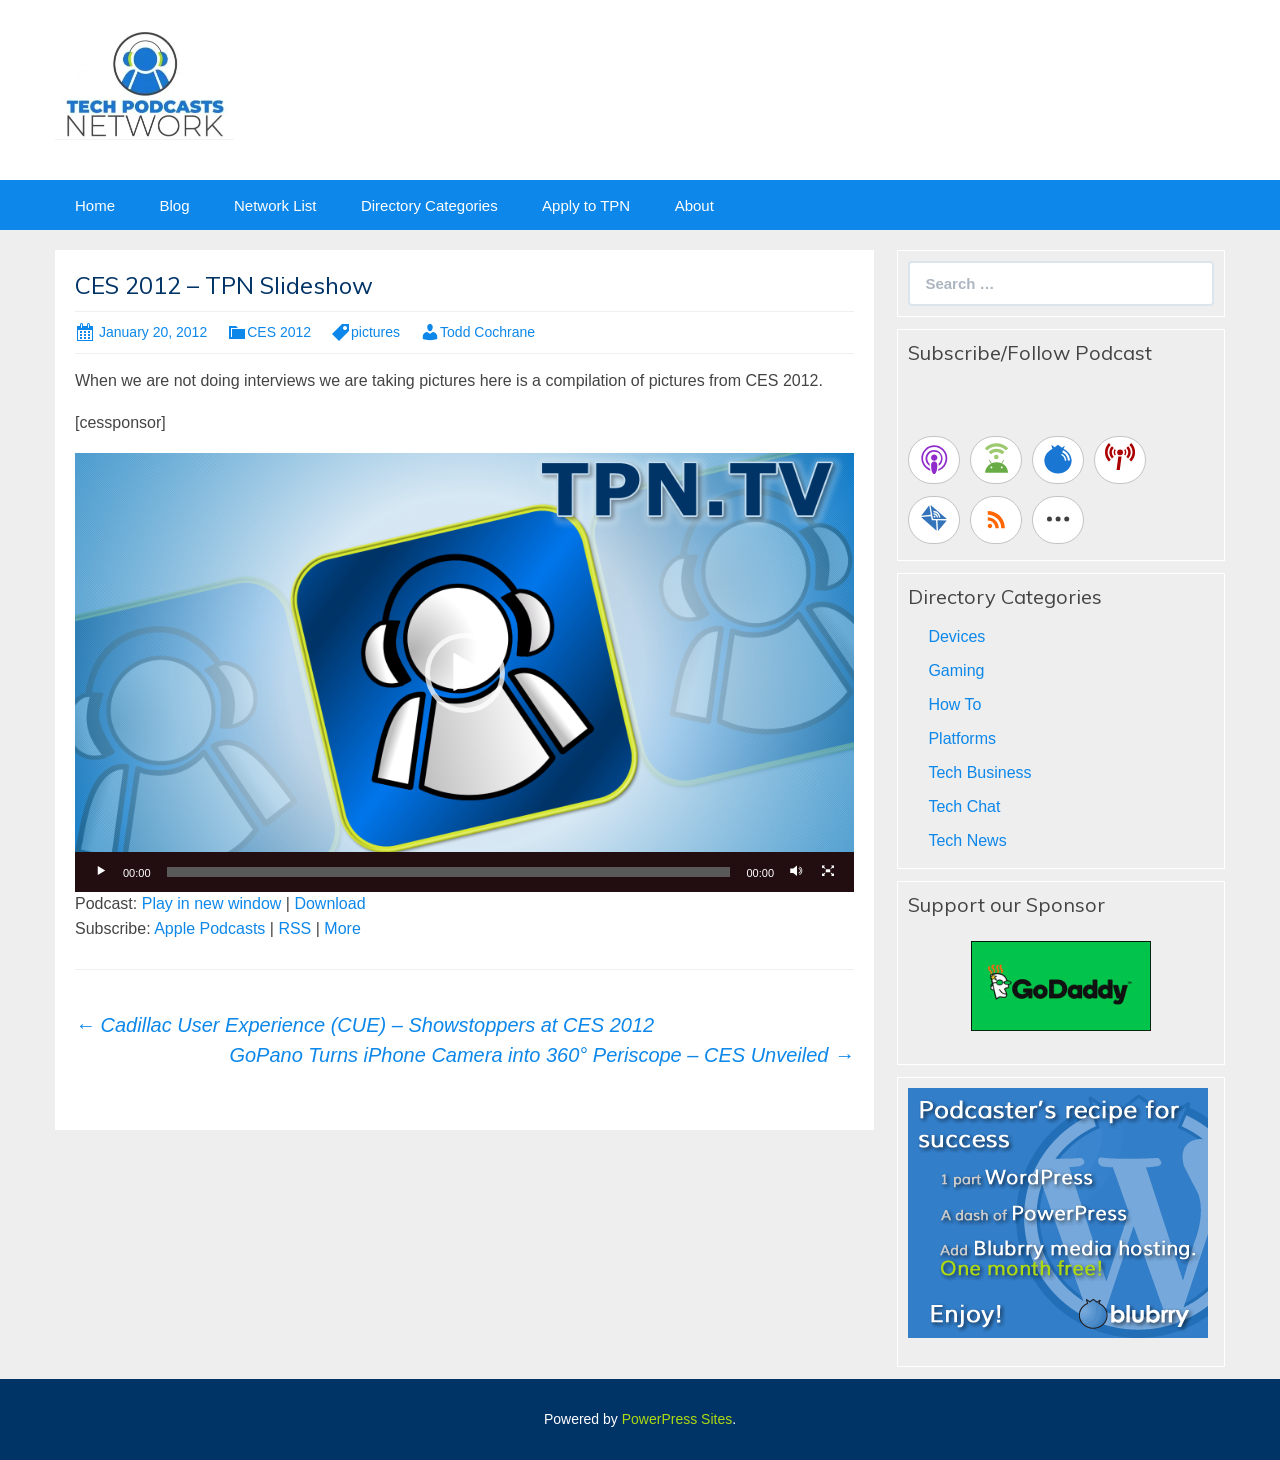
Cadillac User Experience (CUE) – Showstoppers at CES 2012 (364, 1025)
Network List (275, 205)
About (694, 205)
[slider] (449, 872)
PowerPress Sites (677, 1419)
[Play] (101, 872)
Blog (174, 205)
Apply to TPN (586, 205)
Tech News (967, 840)
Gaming (956, 670)
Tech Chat (964, 806)
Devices (956, 636)
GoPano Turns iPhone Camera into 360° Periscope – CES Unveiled (541, 1055)
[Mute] (796, 872)
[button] (465, 673)
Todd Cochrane (487, 332)
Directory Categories (429, 205)
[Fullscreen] (828, 872)
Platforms (962, 738)
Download (329, 903)
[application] (464, 672)
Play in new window (212, 903)
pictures (375, 332)
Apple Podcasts (209, 928)
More (342, 928)
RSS (294, 928)
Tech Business (979, 772)
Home (95, 205)
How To (954, 704)
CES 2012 (279, 332)
